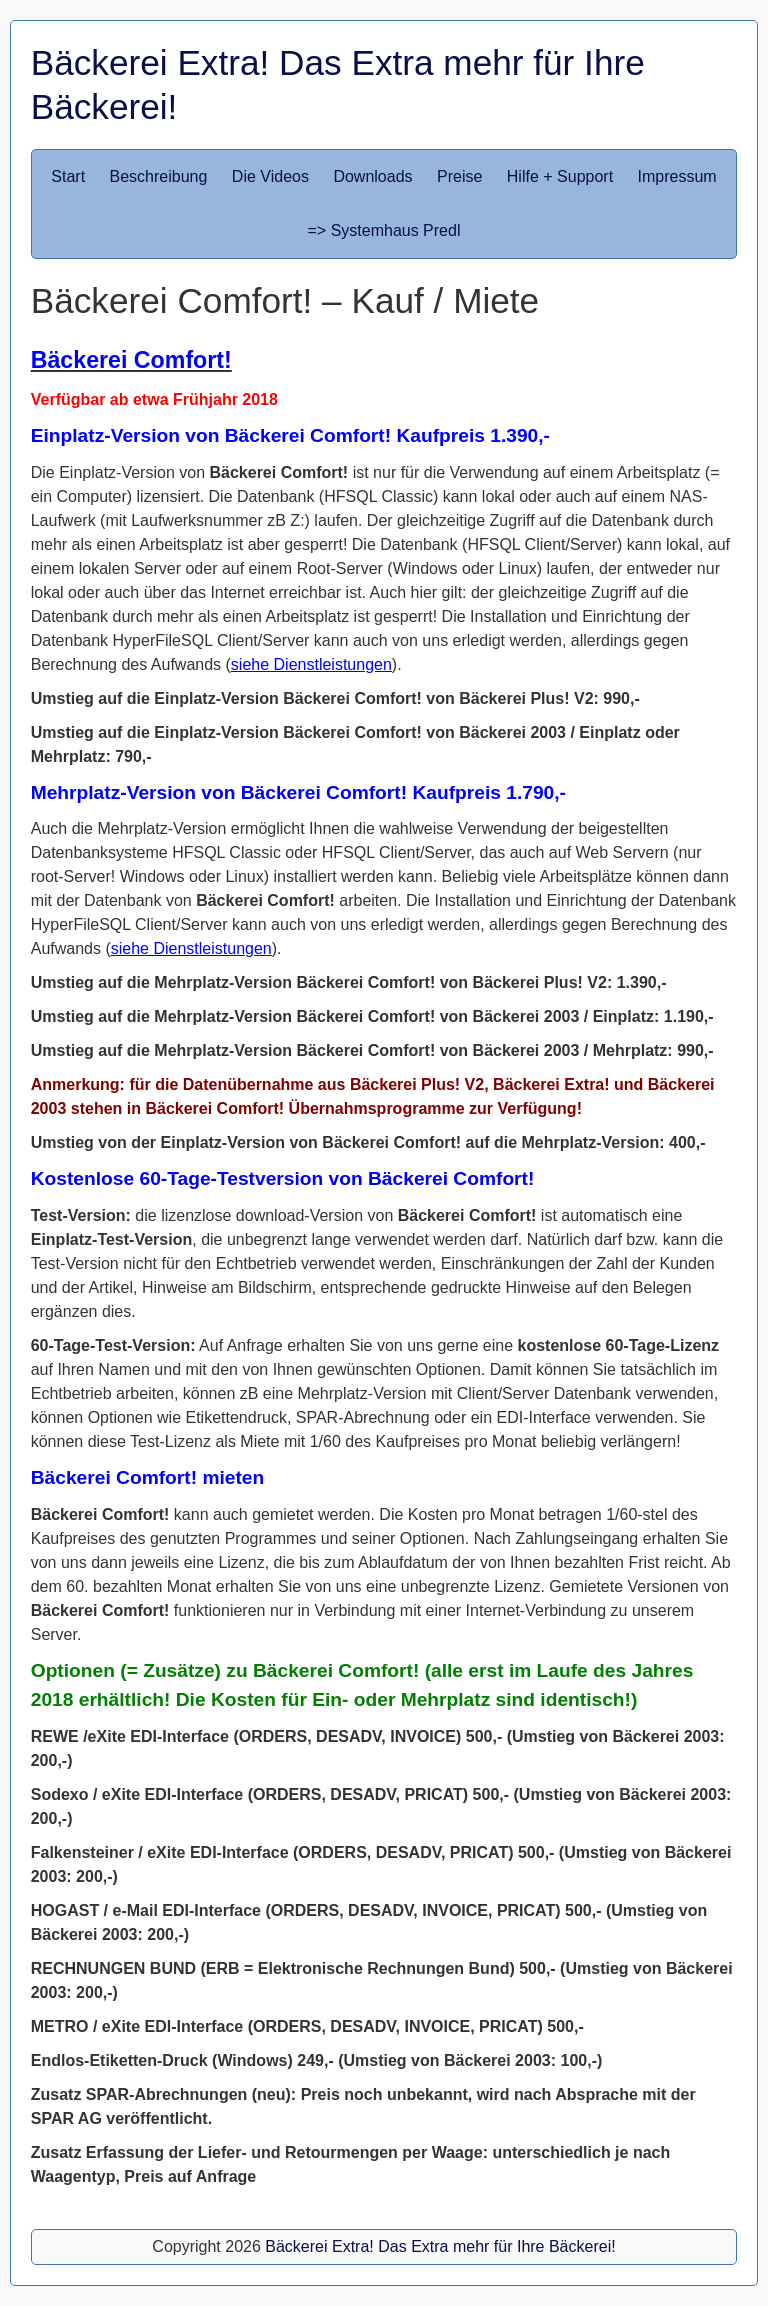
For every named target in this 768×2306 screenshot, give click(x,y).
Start (68, 176)
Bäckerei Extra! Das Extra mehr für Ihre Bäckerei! (440, 2246)
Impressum (677, 176)
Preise (459, 176)
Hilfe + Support (560, 176)
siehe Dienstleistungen (311, 664)
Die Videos (270, 176)
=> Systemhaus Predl (384, 230)
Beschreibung (159, 176)
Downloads (372, 176)
